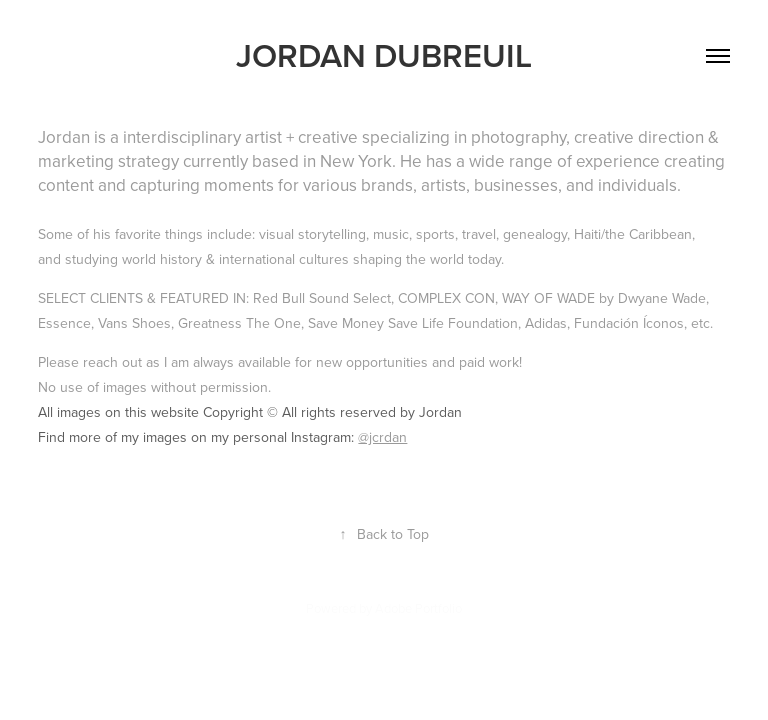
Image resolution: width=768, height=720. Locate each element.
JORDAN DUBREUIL (384, 55)
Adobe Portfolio (418, 608)
